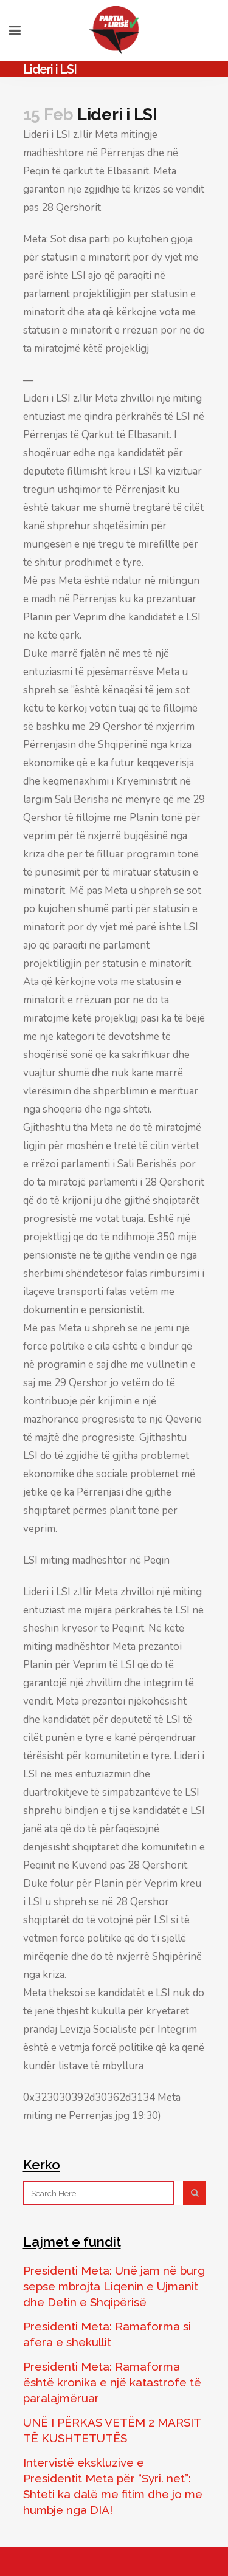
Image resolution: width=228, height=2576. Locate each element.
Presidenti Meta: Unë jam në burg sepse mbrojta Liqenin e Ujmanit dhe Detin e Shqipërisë (114, 2286)
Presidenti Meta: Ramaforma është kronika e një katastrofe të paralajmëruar (112, 2382)
